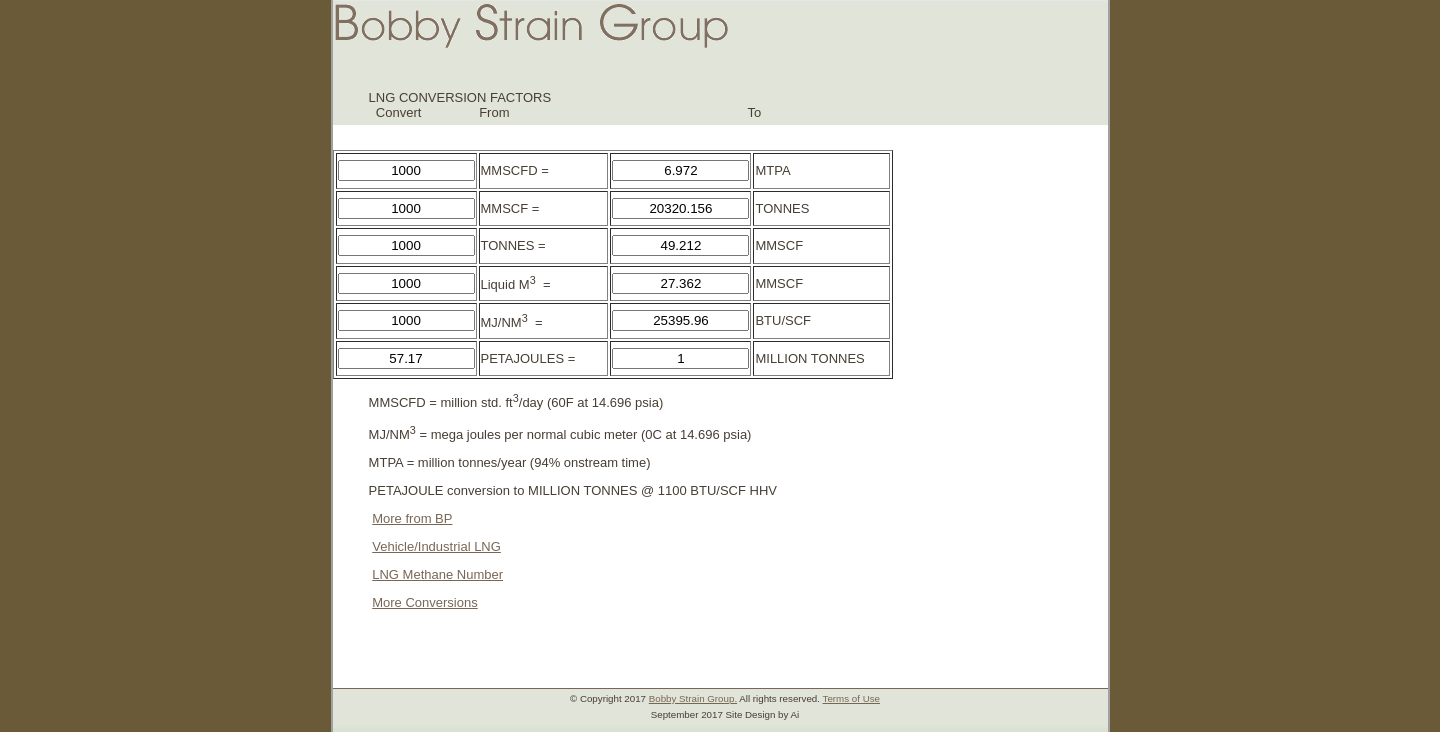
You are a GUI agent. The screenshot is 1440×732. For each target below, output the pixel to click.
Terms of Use (851, 698)
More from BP (412, 518)
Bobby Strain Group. (693, 698)
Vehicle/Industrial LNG (436, 546)
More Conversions (425, 602)
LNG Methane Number (437, 574)
